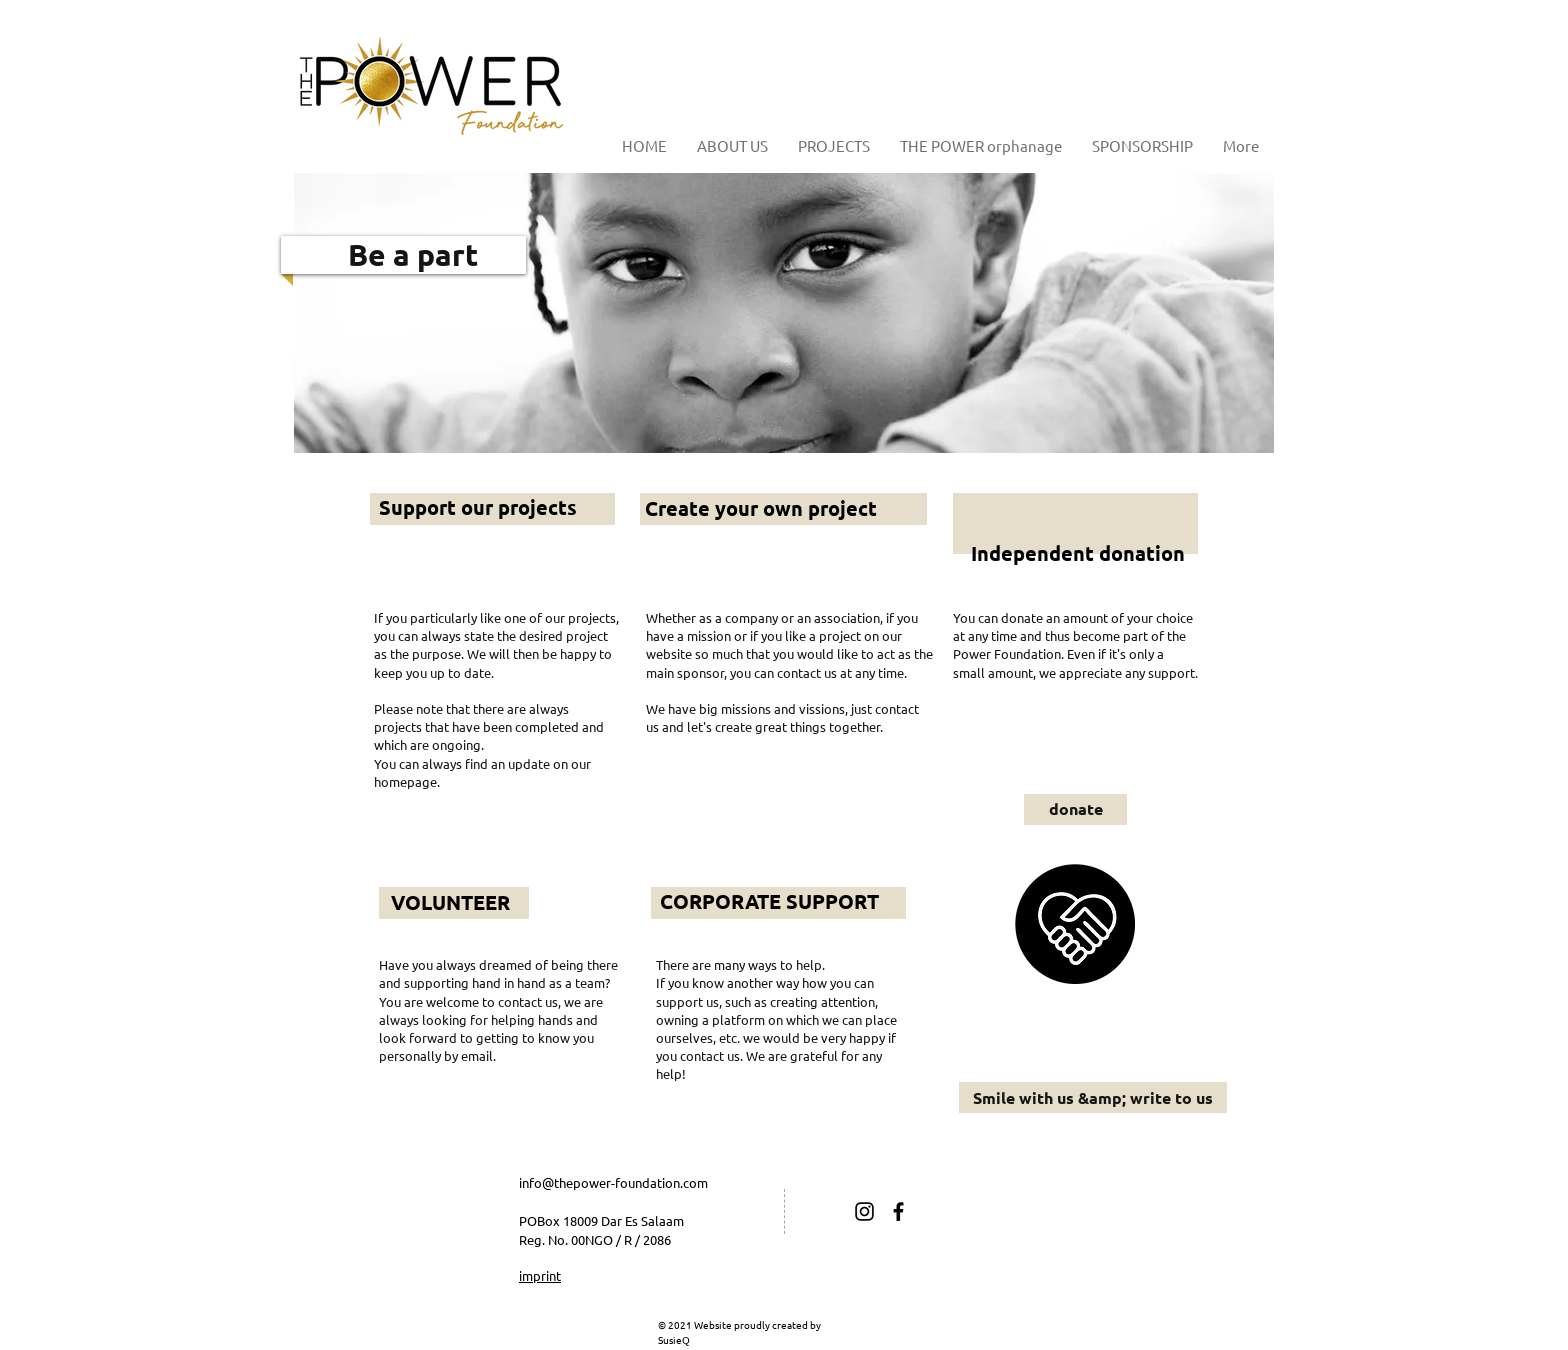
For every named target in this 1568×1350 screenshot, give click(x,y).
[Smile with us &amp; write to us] (1093, 1097)
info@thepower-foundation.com (613, 1182)
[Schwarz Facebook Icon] (898, 1211)
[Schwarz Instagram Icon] (864, 1211)
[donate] (1075, 809)
